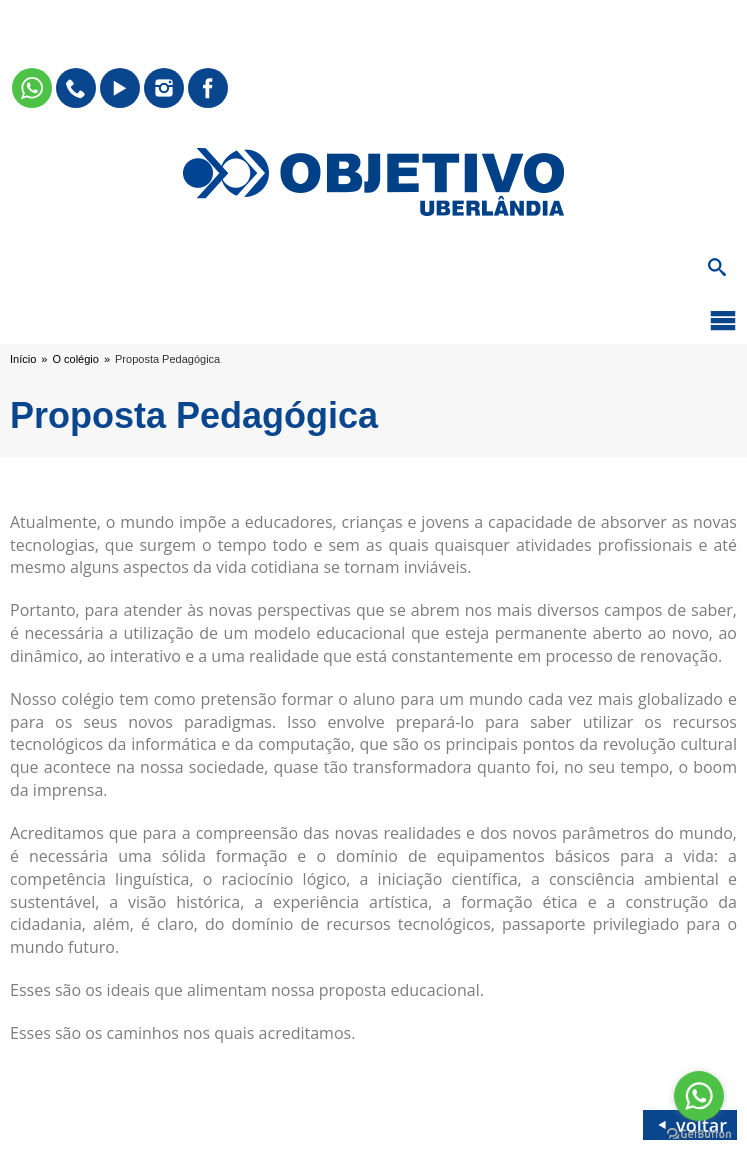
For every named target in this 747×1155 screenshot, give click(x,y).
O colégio (75, 359)
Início (23, 359)
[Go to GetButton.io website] (699, 1134)
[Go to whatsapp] (699, 1096)
